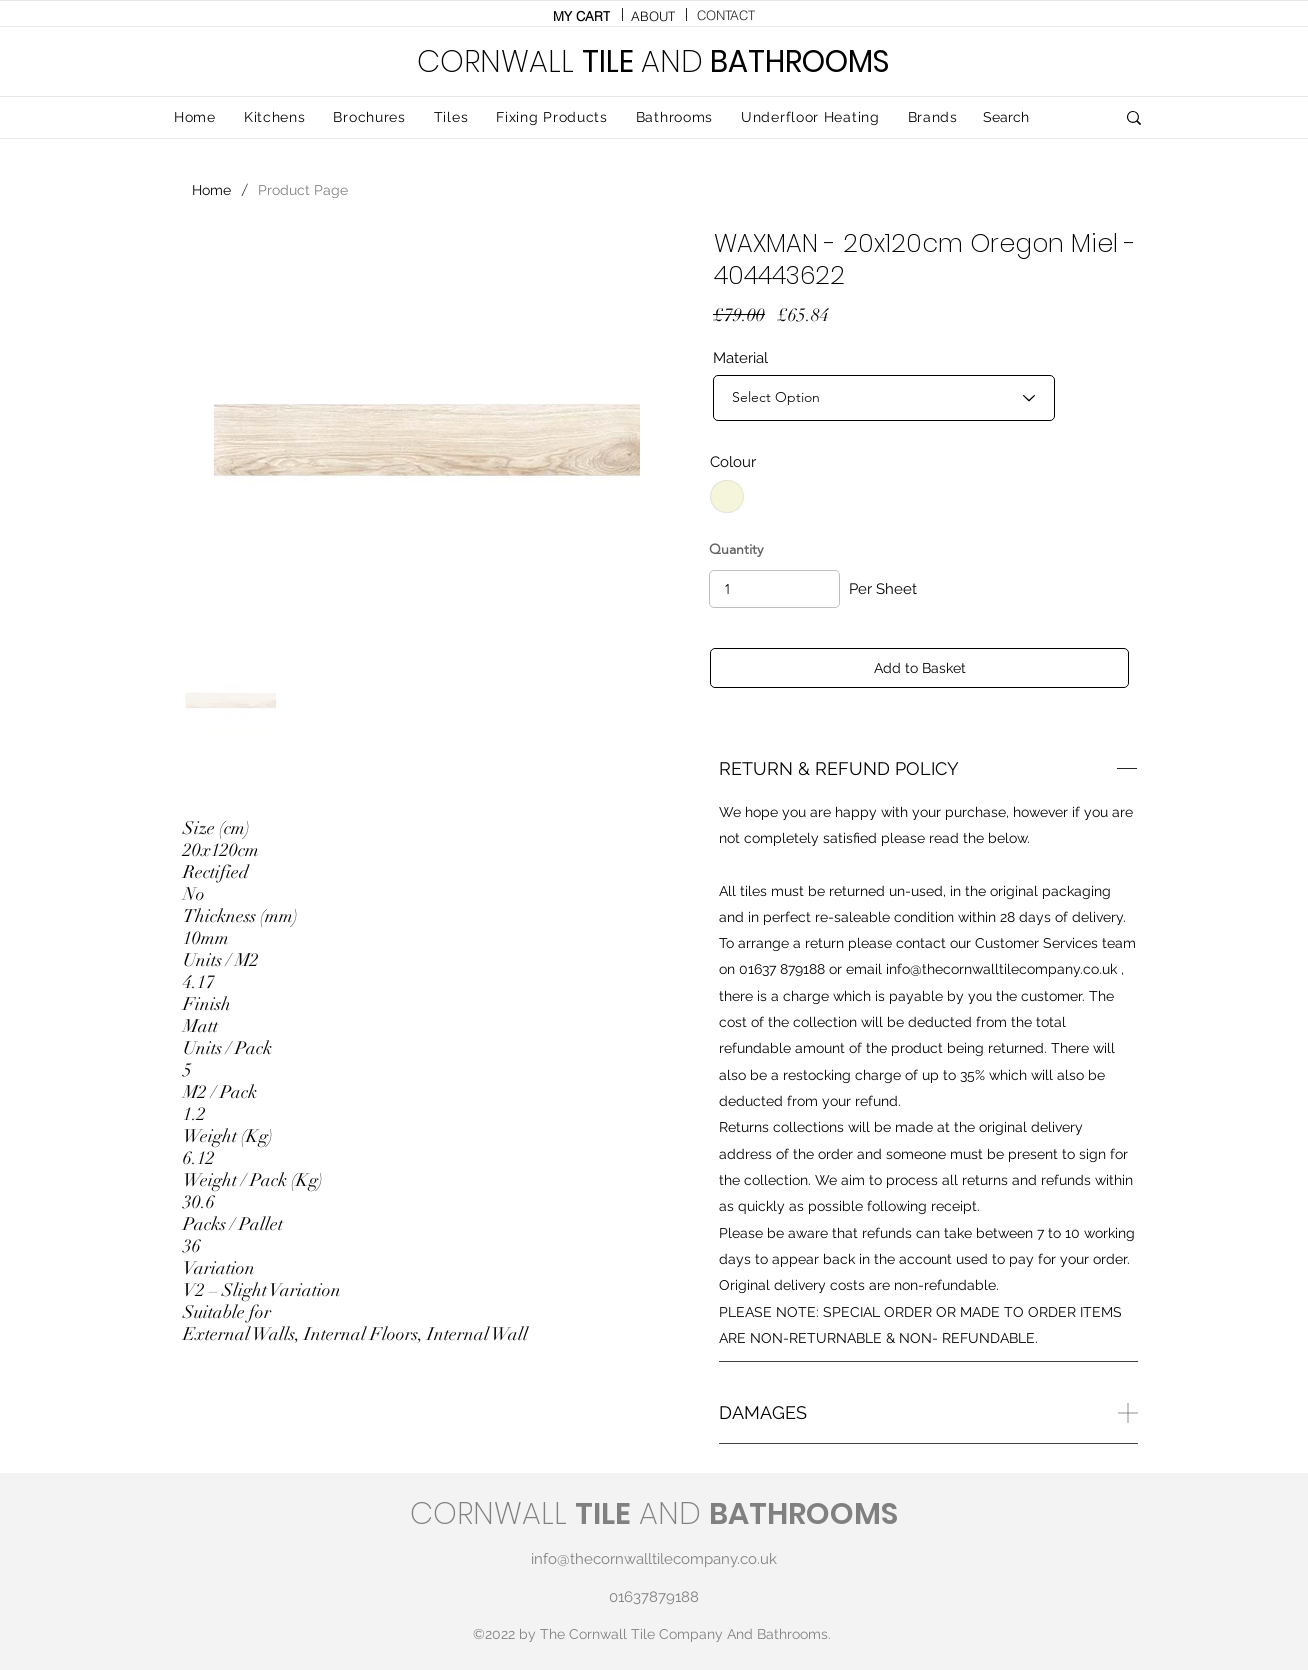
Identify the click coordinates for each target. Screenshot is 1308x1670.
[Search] (1034, 118)
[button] (451, 118)
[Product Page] (303, 190)
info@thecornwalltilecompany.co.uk (1001, 969)
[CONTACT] (726, 15)
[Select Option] (884, 398)
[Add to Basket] (919, 668)
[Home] (211, 190)
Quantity (736, 549)
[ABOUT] (653, 16)
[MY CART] (581, 16)
